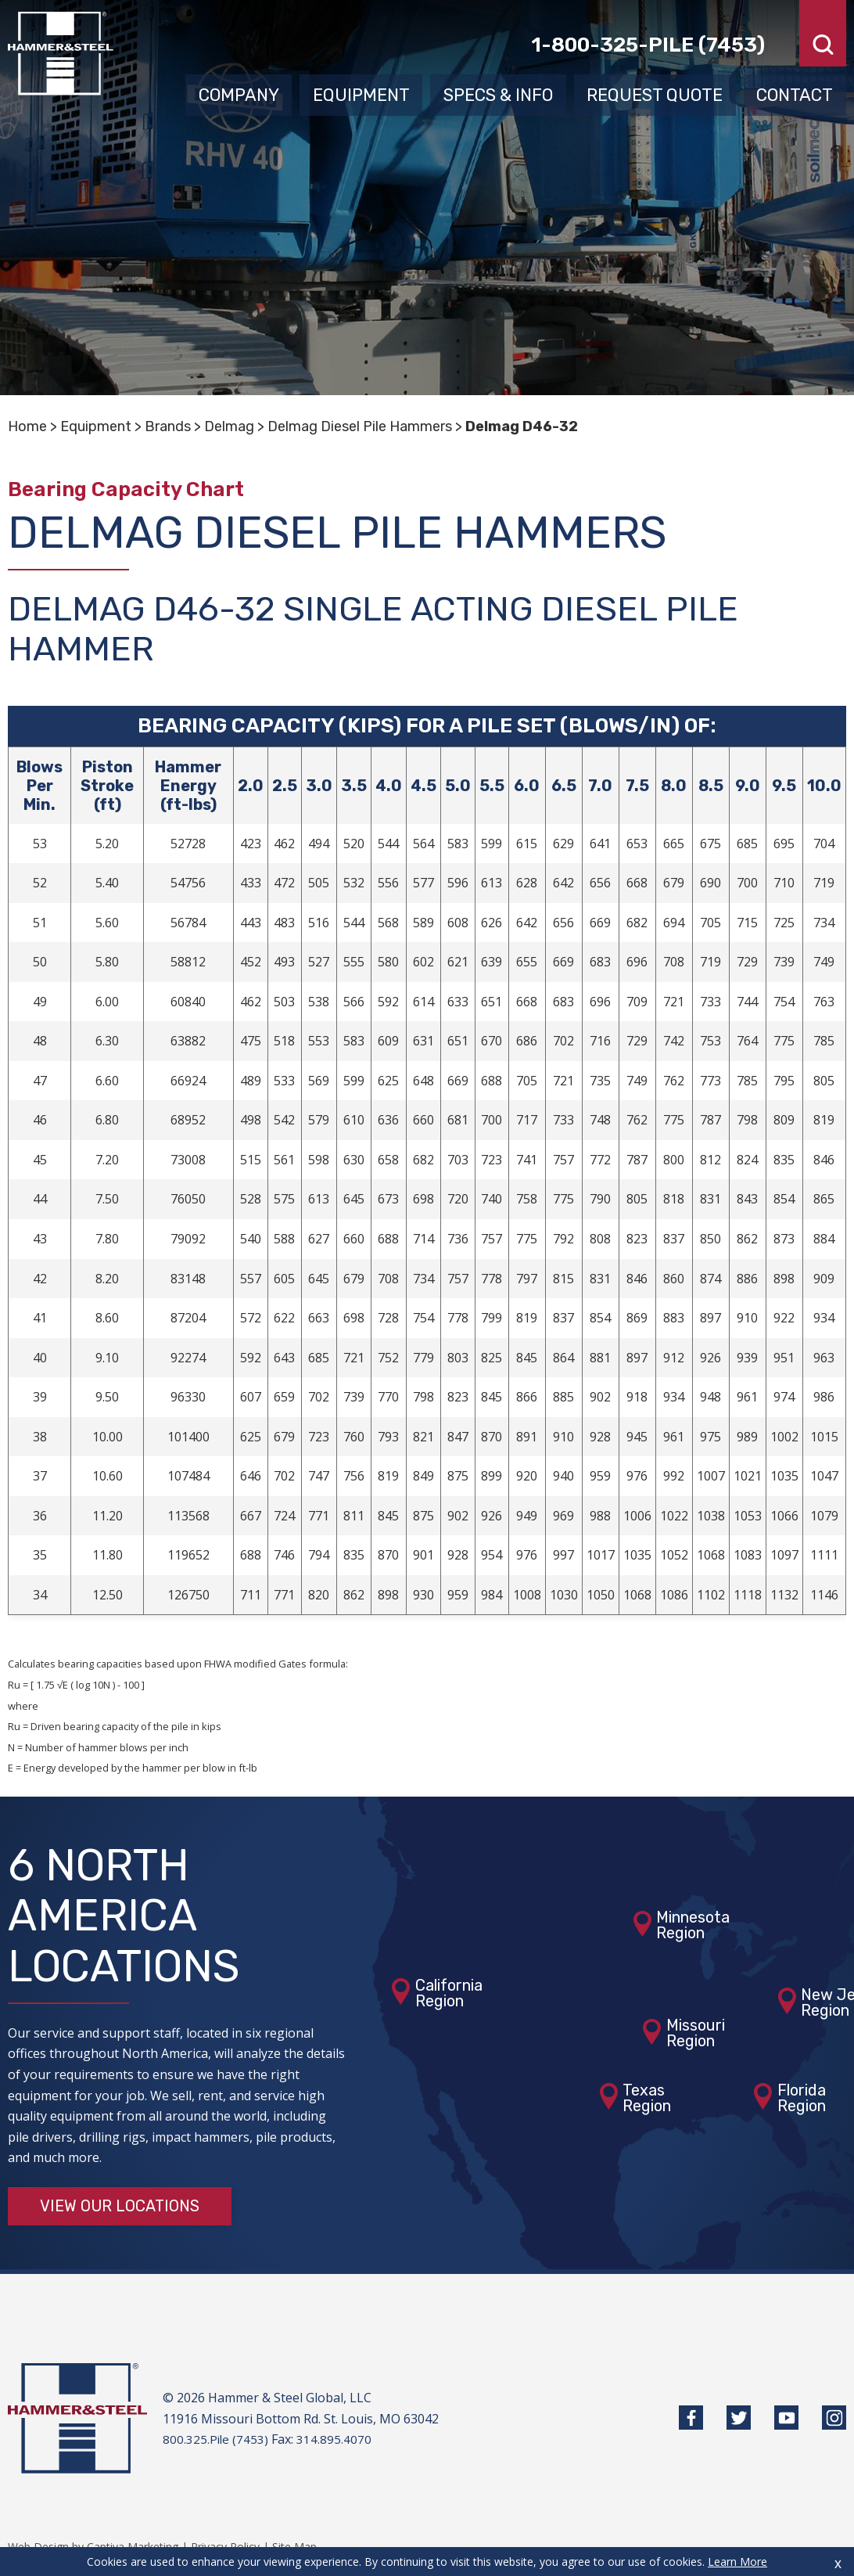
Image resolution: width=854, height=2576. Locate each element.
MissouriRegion (695, 2033)
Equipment (361, 92)
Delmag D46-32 (521, 426)
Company (239, 92)
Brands (168, 426)
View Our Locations (120, 2206)
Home (27, 426)
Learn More (737, 2561)
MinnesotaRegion (693, 1925)
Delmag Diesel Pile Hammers (359, 426)
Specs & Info (498, 92)
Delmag (229, 426)
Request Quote (655, 92)
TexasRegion (647, 2098)
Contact (794, 92)
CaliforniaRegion (449, 1993)
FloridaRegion (801, 2098)
